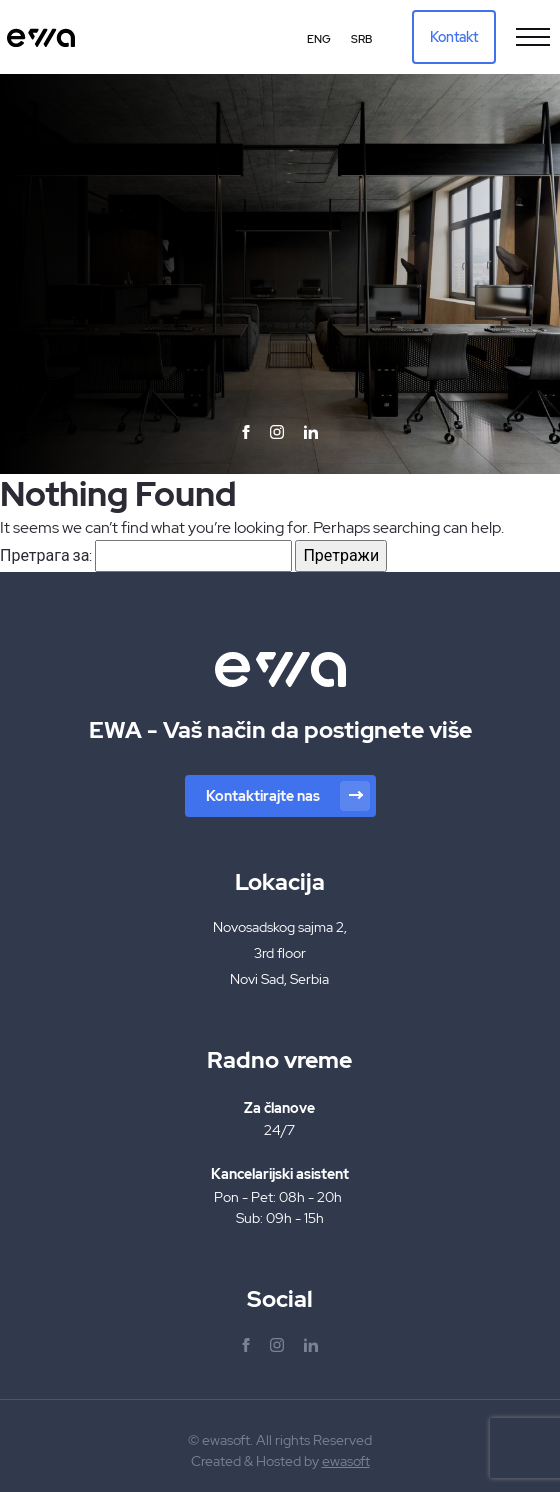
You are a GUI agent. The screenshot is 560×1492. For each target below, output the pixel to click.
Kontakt (454, 37)
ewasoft (346, 1461)
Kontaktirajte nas (288, 796)
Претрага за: (46, 555)
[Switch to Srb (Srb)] (361, 39)
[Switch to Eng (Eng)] (319, 39)
